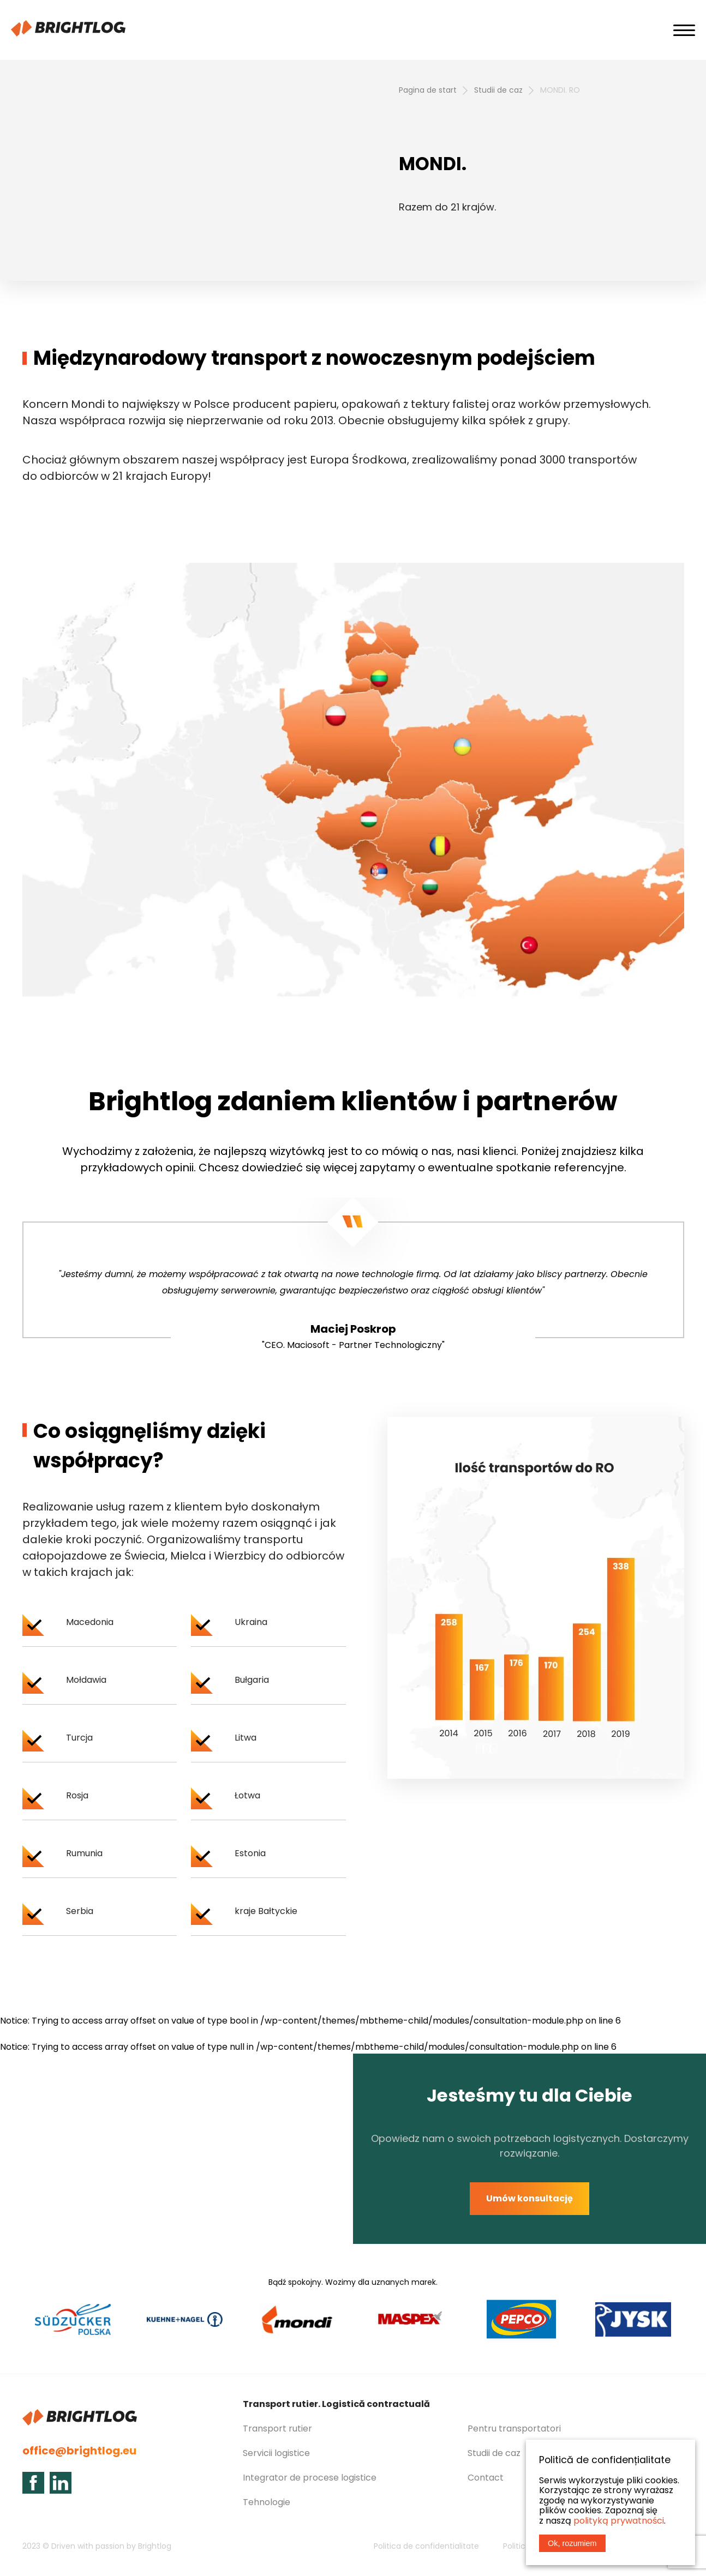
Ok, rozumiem (572, 2543)
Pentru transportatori (514, 2428)
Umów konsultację (529, 2198)
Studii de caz (498, 90)
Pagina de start (428, 90)
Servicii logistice (276, 2453)
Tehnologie (266, 2502)
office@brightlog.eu (79, 2450)
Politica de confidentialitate (426, 2546)
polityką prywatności (618, 2520)
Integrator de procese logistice (309, 2477)
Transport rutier (277, 2428)
